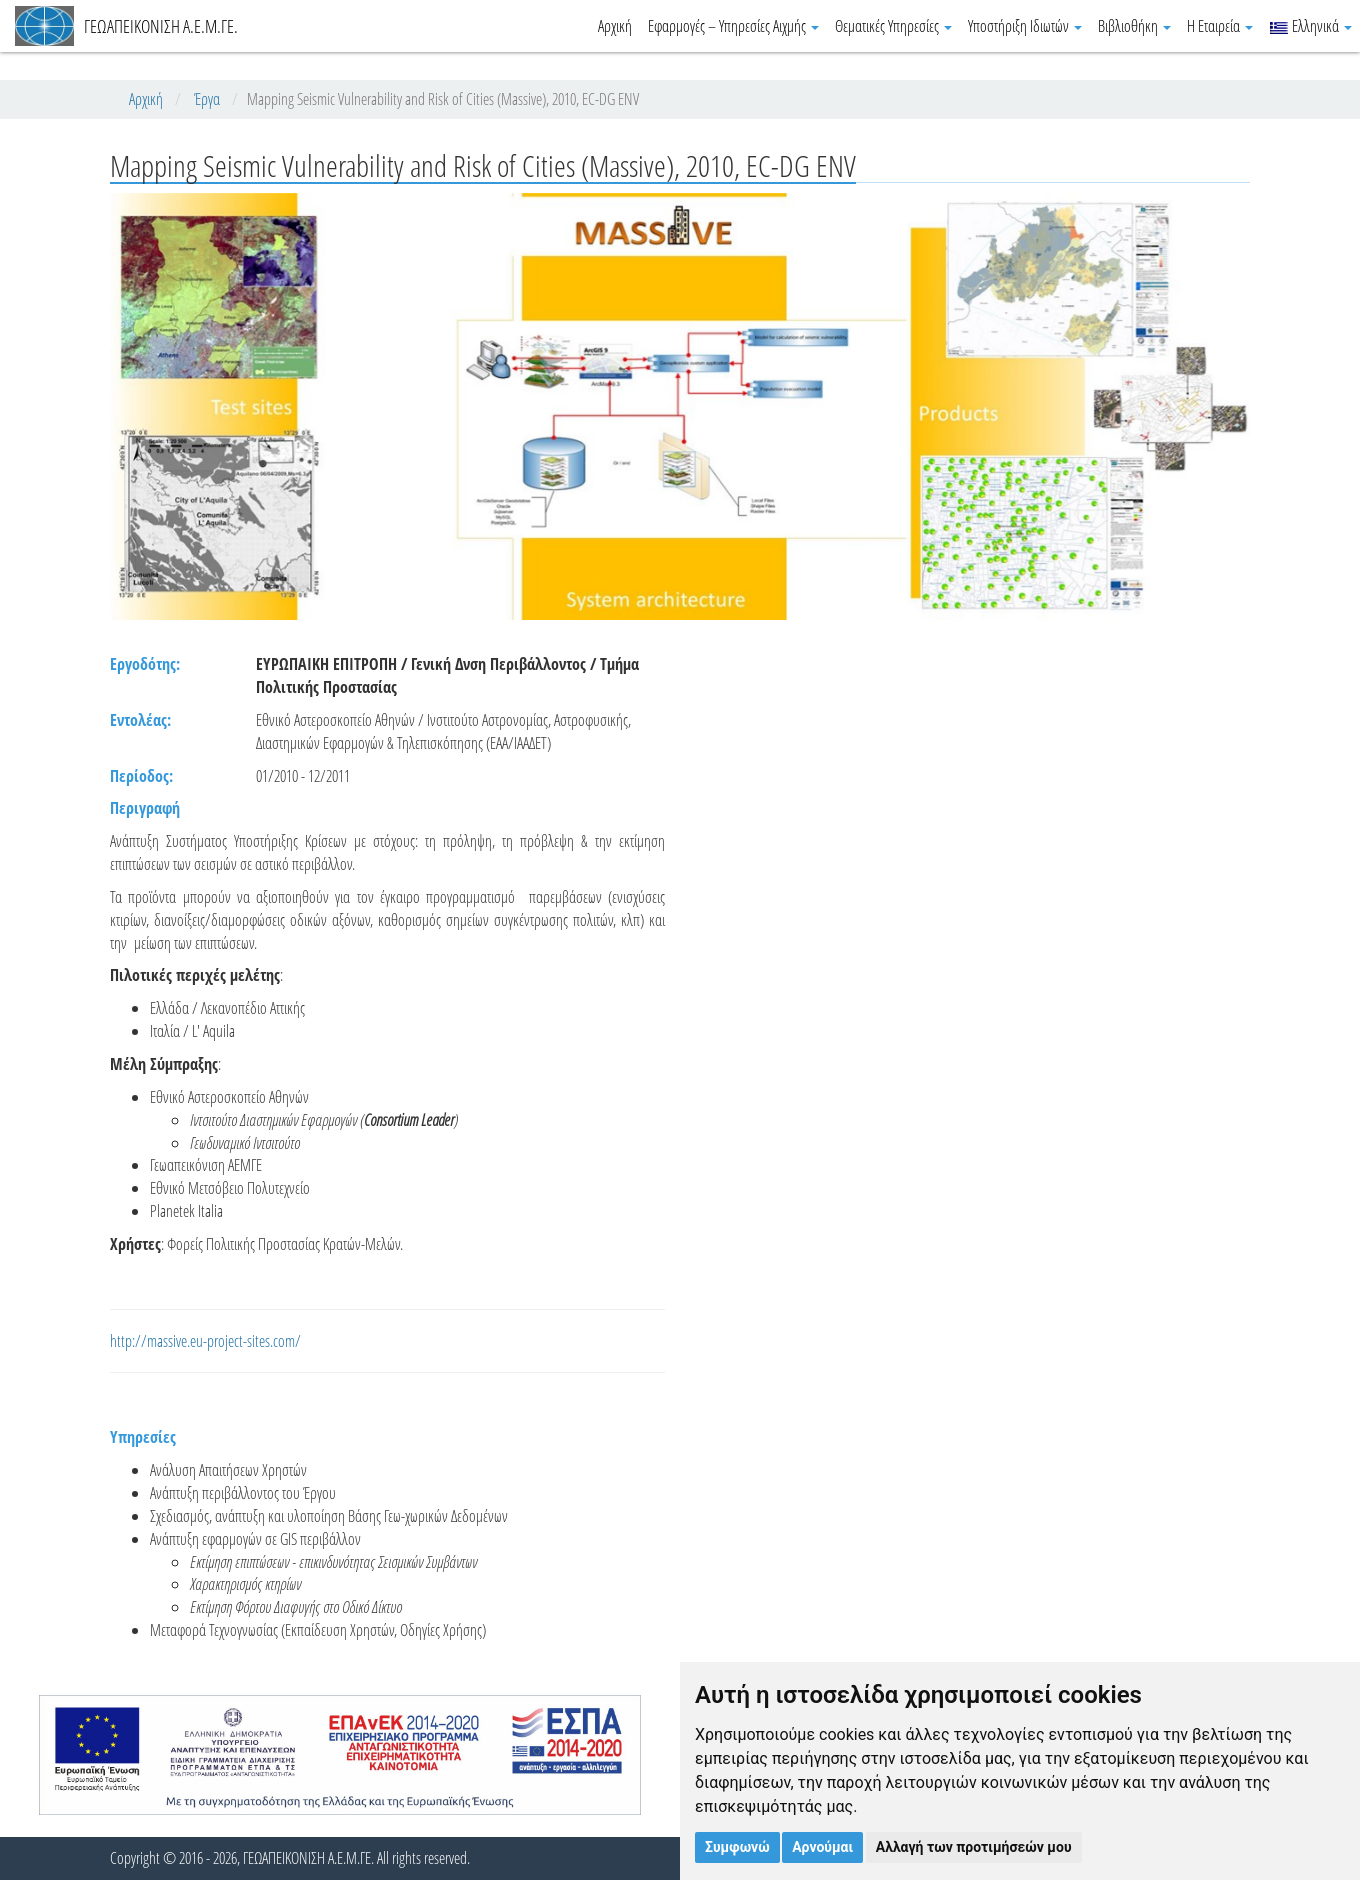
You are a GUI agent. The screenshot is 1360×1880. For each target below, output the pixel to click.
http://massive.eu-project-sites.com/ (205, 1341)
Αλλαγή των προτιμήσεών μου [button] (974, 1847)
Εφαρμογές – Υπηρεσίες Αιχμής (733, 26)
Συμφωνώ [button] (737, 1847)
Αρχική (615, 26)
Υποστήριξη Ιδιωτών (1025, 26)
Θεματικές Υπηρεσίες (893, 26)
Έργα (207, 99)
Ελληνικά (1310, 26)
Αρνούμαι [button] (822, 1847)
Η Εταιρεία (1220, 26)
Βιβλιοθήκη (1134, 26)
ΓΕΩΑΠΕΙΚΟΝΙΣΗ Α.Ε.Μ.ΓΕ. (126, 26)
